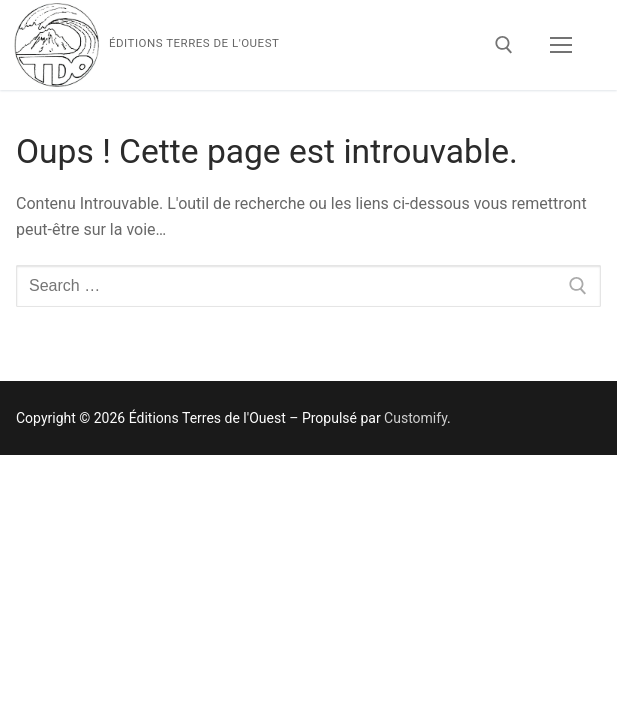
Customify (415, 418)
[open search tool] (504, 45)
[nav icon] (561, 45)
